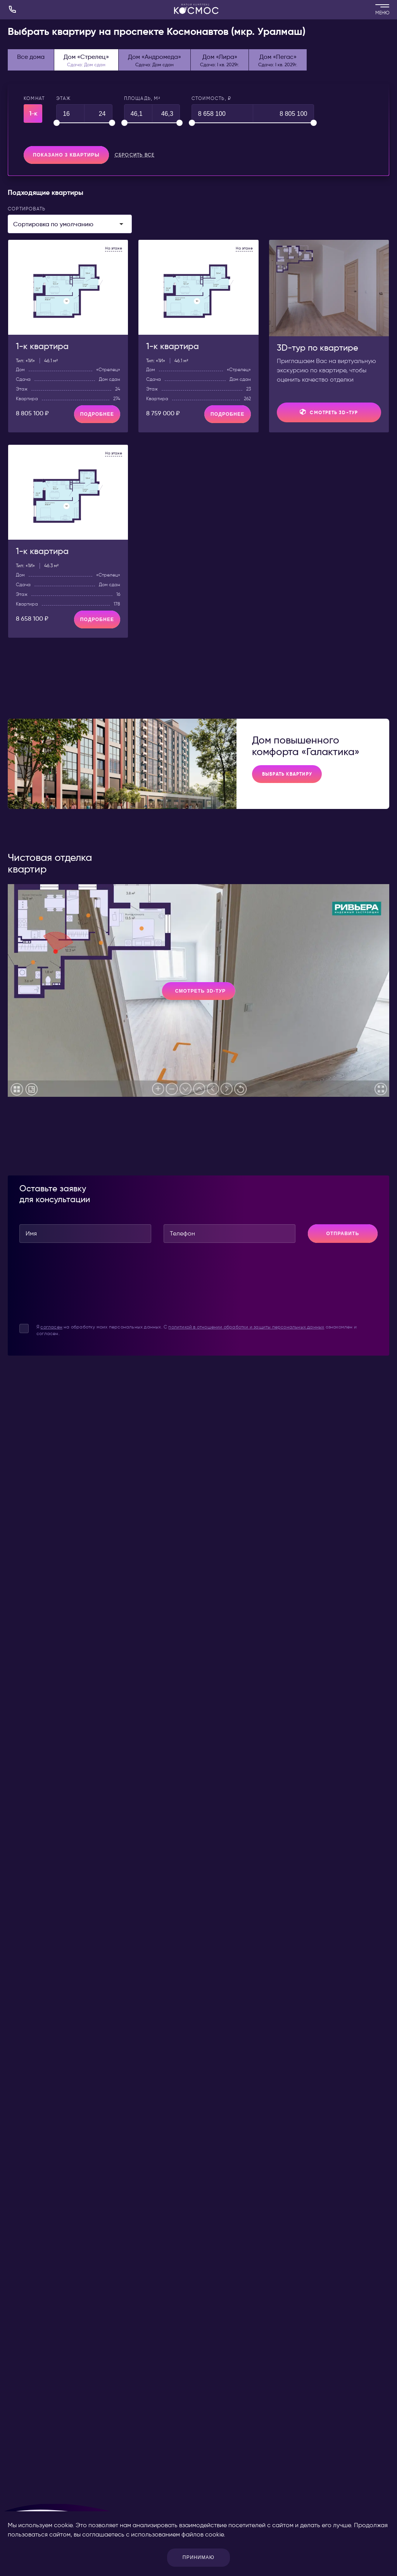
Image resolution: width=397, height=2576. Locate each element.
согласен (51, 1327)
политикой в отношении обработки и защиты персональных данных (246, 1327)
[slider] (57, 123)
